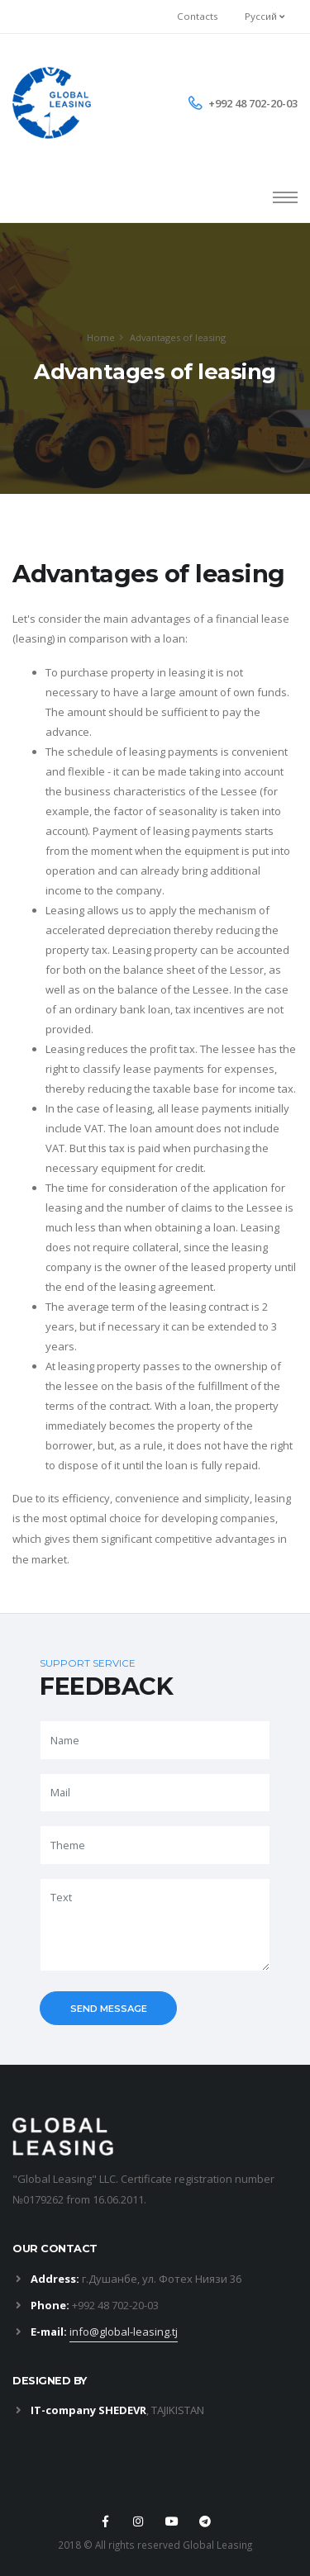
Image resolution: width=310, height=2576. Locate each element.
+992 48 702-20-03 (253, 103)
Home (101, 337)
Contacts (197, 16)
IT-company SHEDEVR (88, 2410)
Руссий (264, 16)
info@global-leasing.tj (123, 2331)
